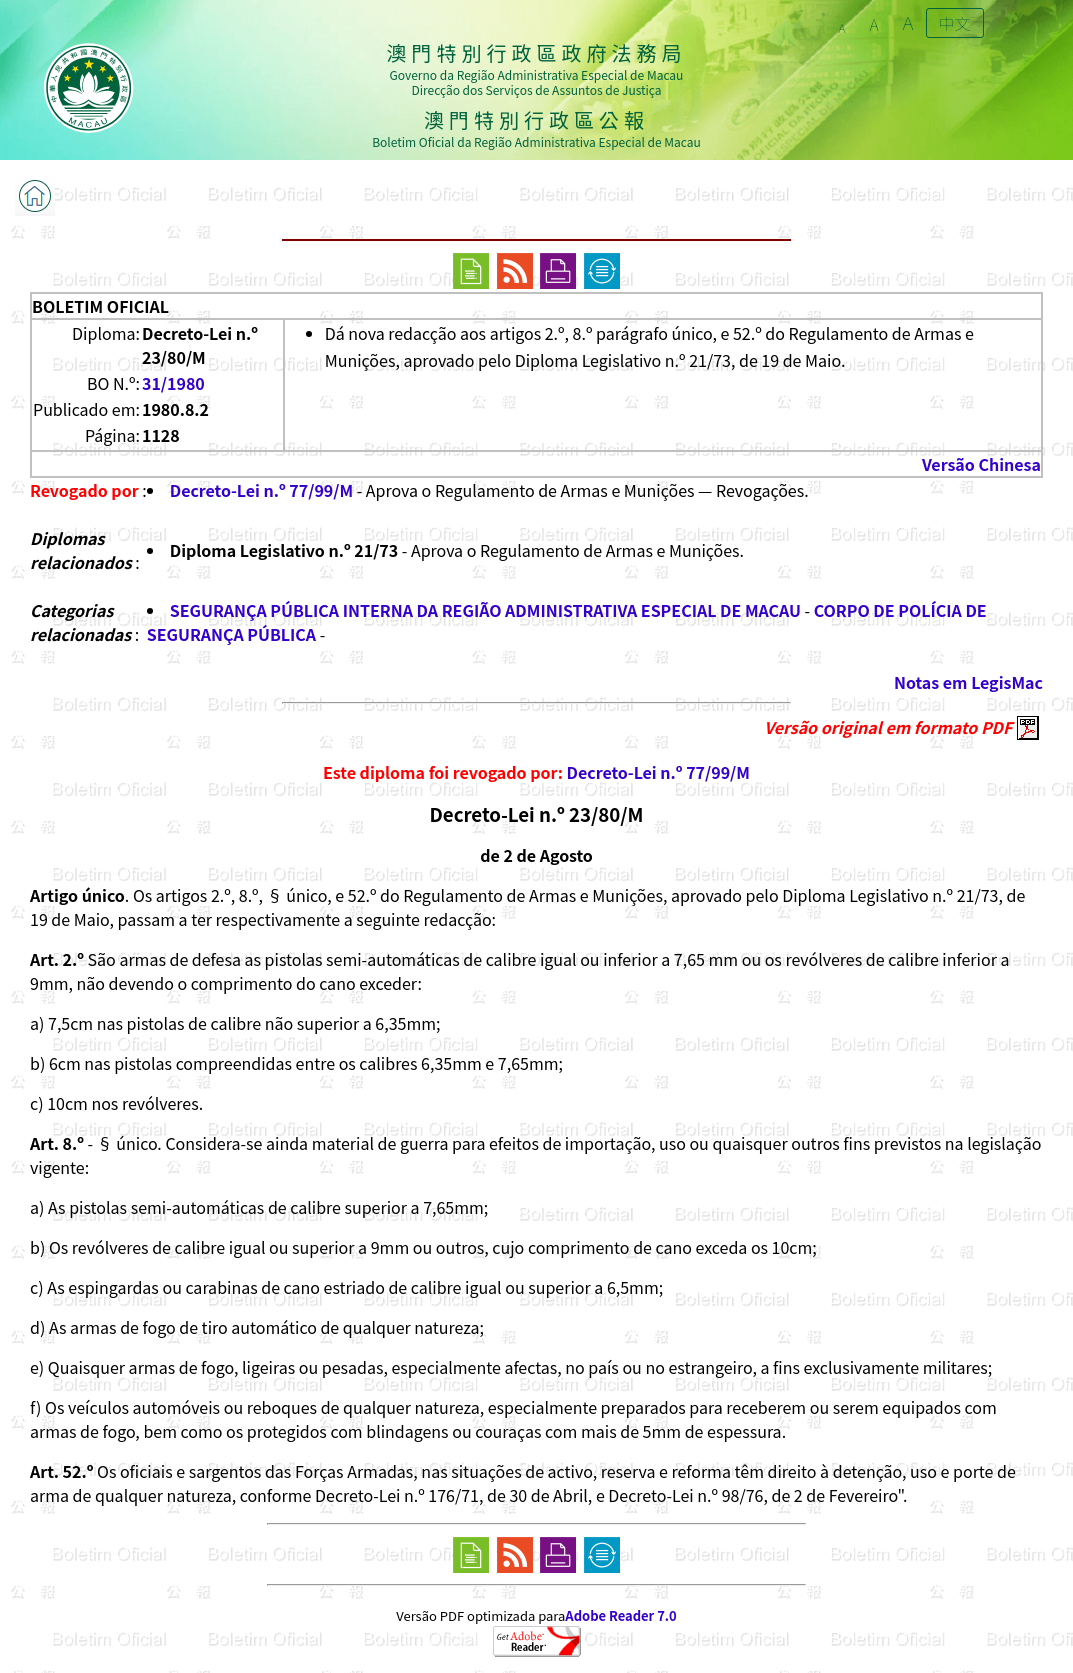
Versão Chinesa (981, 464)
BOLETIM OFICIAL (100, 306)
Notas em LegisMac (968, 682)
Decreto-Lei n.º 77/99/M (261, 490)
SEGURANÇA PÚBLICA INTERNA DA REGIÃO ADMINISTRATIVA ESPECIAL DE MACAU (485, 610)
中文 (955, 23)
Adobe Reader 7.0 (620, 1615)
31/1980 (173, 383)
